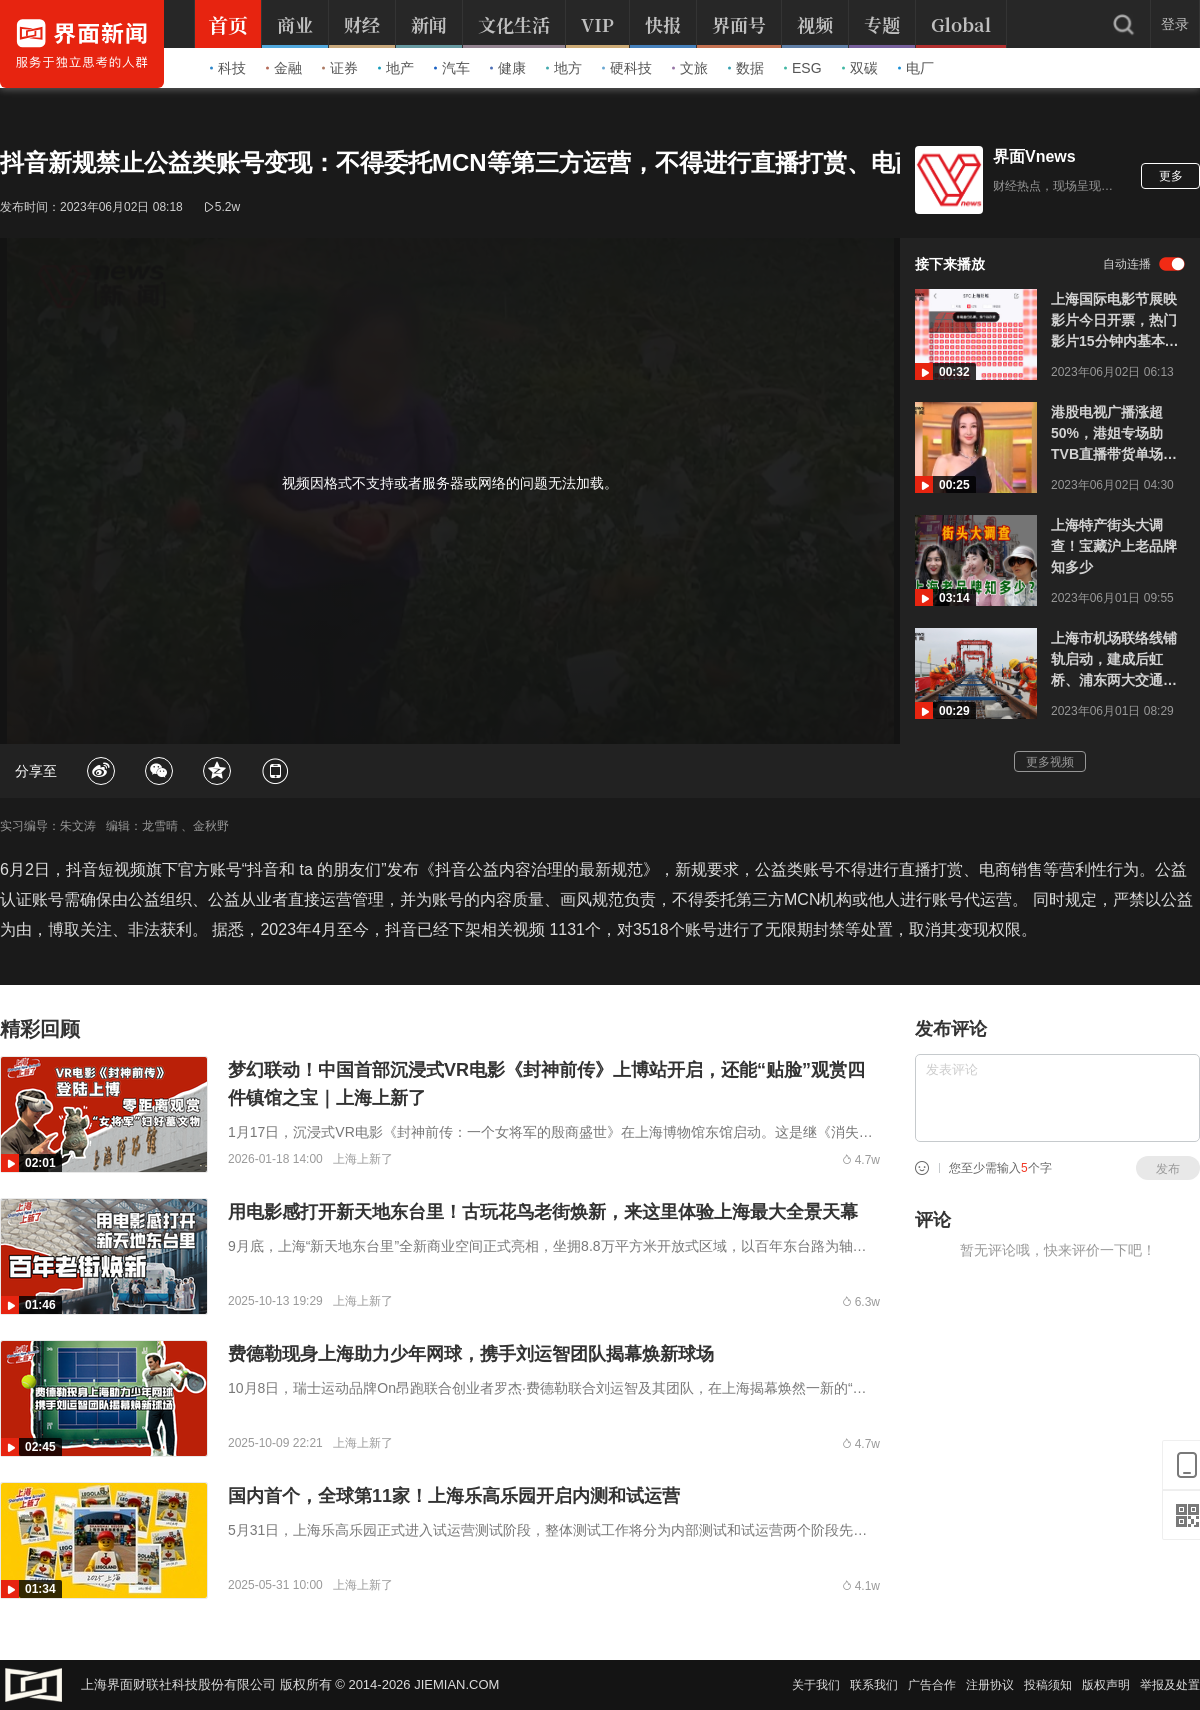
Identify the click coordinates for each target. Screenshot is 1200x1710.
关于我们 (816, 1685)
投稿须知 (1048, 1685)
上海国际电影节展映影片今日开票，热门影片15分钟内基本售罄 (1115, 321)
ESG (803, 68)
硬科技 (627, 68)
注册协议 (990, 1685)
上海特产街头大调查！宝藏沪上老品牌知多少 (1114, 546)
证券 (340, 68)
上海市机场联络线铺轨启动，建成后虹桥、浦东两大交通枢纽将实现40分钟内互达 (1115, 660)
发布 (1168, 1169)
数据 (746, 68)
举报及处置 (1170, 1685)
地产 (396, 68)
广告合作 (932, 1685)
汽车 (452, 68)
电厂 (916, 68)
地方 (564, 68)
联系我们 (874, 1685)
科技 (228, 68)
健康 (508, 68)
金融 (284, 68)
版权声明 (1106, 1685)
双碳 (860, 68)
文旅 (690, 68)
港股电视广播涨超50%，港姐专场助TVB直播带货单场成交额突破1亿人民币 (1114, 434)
